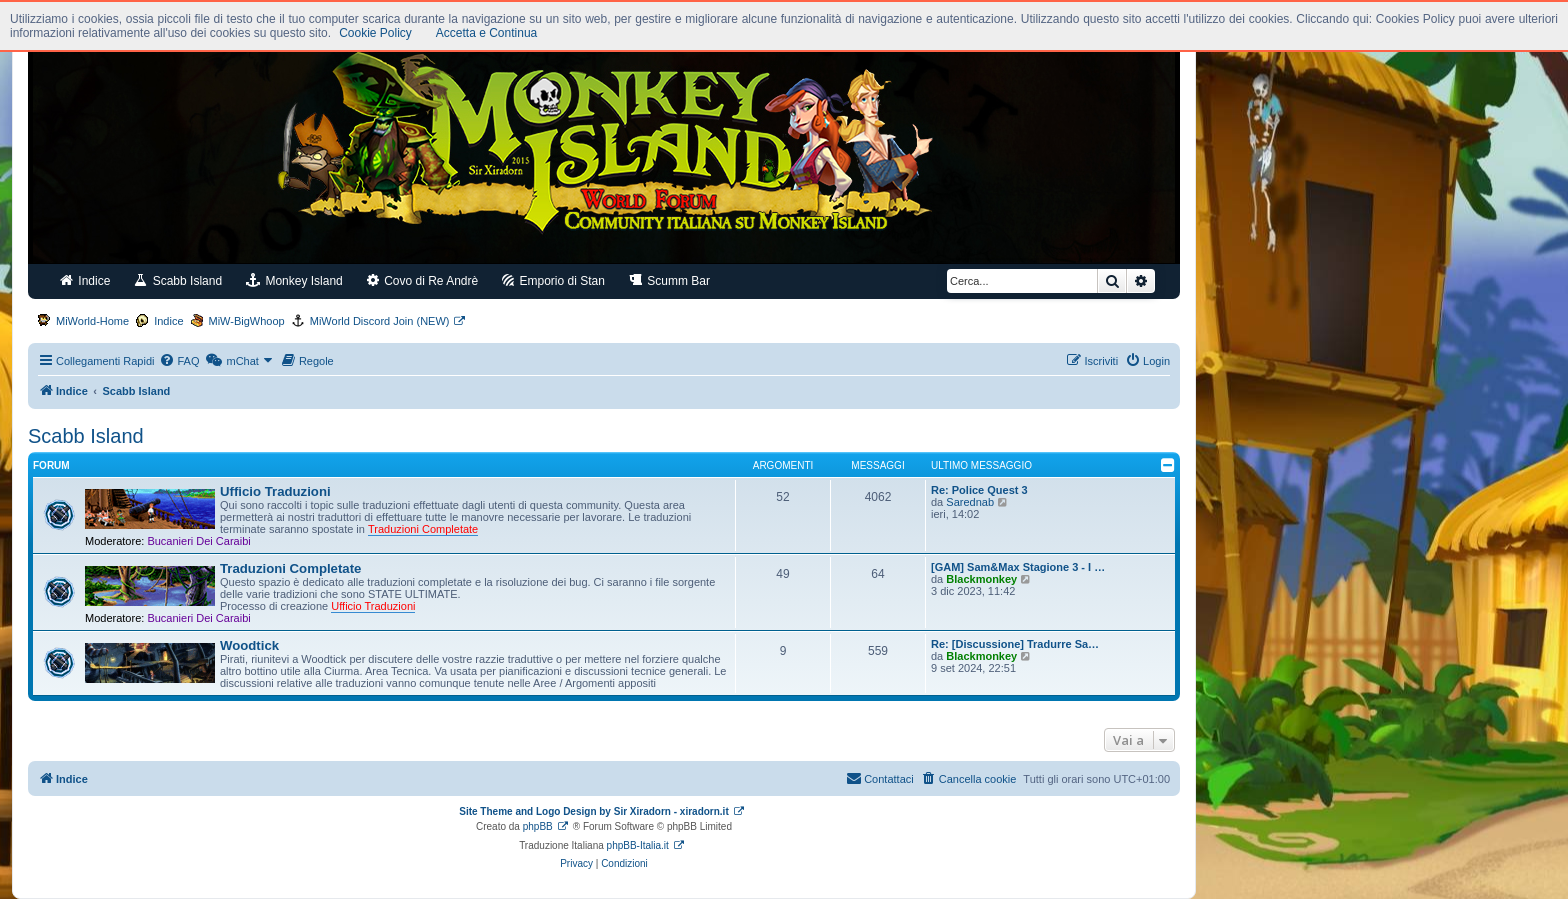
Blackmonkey (981, 579)
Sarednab (970, 502)
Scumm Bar (669, 280)
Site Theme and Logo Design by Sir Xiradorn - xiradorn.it (593, 811)
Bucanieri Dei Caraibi (198, 541)
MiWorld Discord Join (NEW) (380, 321)
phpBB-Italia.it (638, 845)
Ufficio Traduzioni (275, 491)
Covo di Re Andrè (422, 280)
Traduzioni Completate (290, 568)
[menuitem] (179, 361)
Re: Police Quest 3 (979, 490)
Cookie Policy (375, 33)
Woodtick (249, 645)
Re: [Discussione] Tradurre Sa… (1015, 644)
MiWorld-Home (92, 321)
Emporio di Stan (553, 280)
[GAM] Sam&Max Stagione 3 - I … (1018, 567)
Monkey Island (294, 280)
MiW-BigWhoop (247, 321)
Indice (85, 280)
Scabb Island (178, 280)
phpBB (538, 826)
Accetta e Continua (486, 33)
